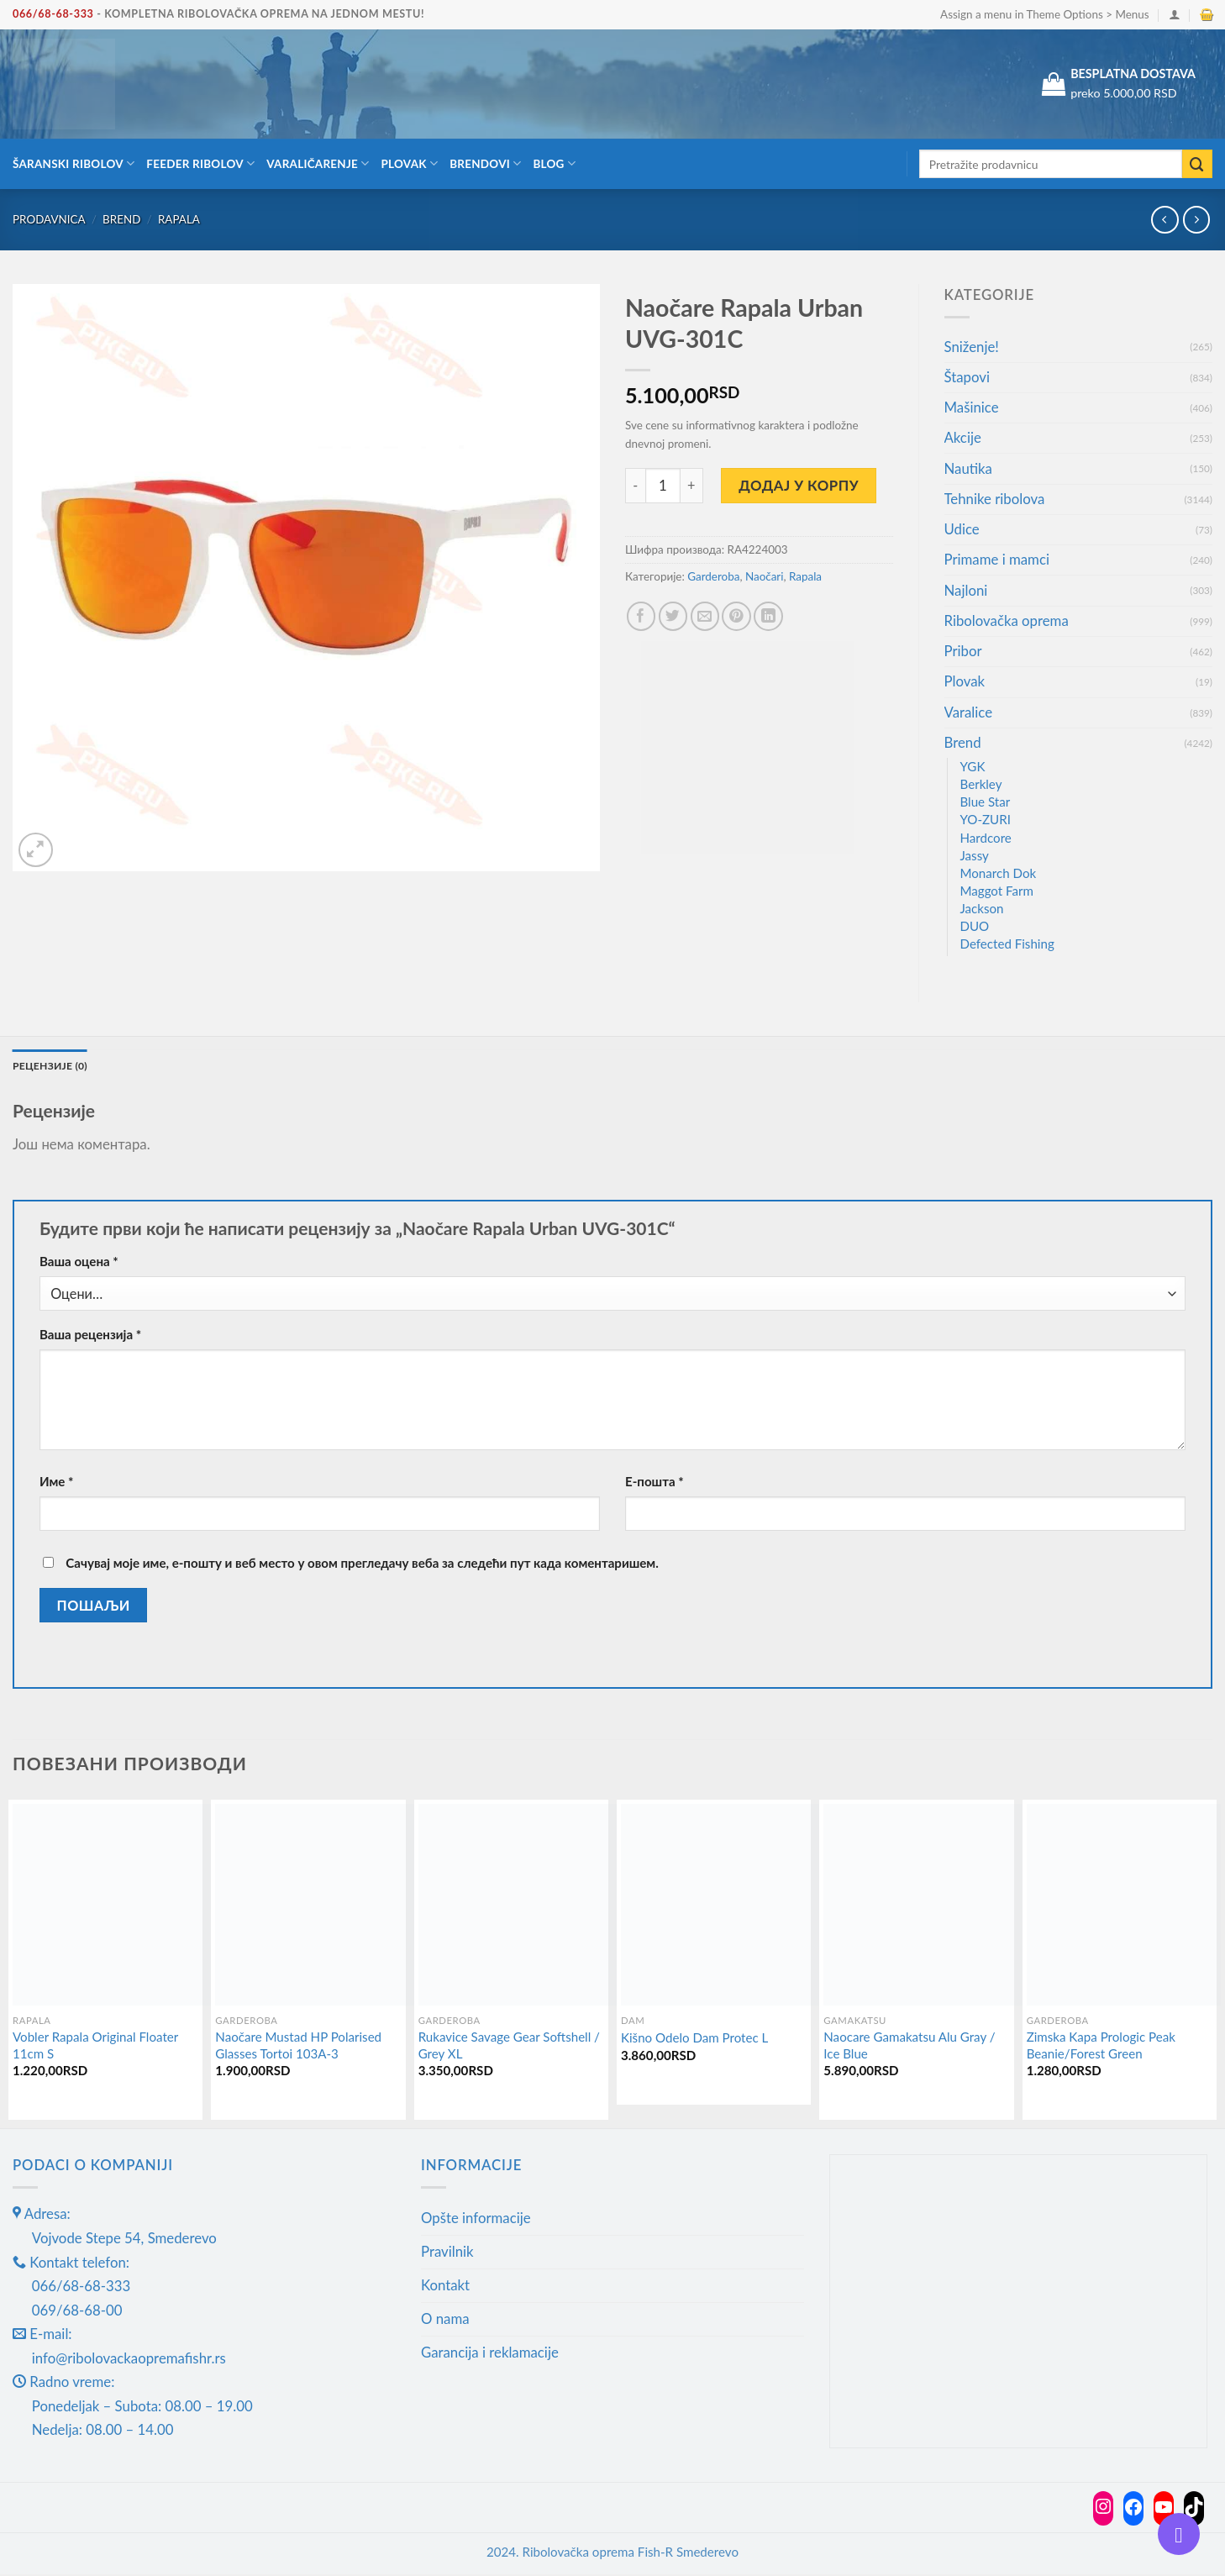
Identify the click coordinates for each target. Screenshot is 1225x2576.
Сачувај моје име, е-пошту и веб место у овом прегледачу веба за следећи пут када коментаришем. (362, 1564)
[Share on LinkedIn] (768, 616)
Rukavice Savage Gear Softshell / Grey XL (509, 2047)
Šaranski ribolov (73, 163)
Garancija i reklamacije (490, 2354)
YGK (973, 766)
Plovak (410, 163)
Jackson (982, 908)
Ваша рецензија (90, 1335)
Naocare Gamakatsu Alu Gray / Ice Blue (909, 2047)
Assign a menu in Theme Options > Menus (1044, 14)
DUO (975, 925)
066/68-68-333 (53, 14)
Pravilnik (447, 2253)
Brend (121, 219)
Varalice (968, 712)
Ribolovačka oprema (1006, 620)
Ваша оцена (78, 1262)
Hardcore (986, 837)
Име (56, 1482)
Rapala (179, 219)
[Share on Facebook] (641, 616)
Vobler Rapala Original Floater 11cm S (95, 2047)
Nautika (968, 468)
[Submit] (1197, 164)
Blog (554, 163)
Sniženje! (971, 346)
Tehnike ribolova (994, 498)
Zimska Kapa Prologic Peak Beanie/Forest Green (1101, 2047)
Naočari (764, 576)
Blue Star (985, 801)
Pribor (963, 651)
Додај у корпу (799, 485)
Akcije (962, 437)
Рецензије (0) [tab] (54, 1066)
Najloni (966, 590)
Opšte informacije (476, 2219)
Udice (962, 529)
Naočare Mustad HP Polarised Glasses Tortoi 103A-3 (298, 2047)
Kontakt (445, 2286)
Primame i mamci (996, 559)
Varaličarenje (317, 163)
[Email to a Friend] (705, 616)
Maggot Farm (997, 890)
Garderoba (713, 576)
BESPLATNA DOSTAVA (1133, 73)
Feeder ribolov (200, 163)
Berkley (981, 783)
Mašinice (971, 407)
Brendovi (485, 163)
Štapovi (967, 377)
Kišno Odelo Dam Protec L (694, 2039)
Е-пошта (654, 1482)
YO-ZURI (985, 819)
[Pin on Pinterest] (736, 616)
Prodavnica (49, 219)
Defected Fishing (1007, 943)
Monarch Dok (998, 873)
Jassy (974, 855)
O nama (445, 2320)
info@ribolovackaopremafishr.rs (129, 2359)
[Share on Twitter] (673, 616)
